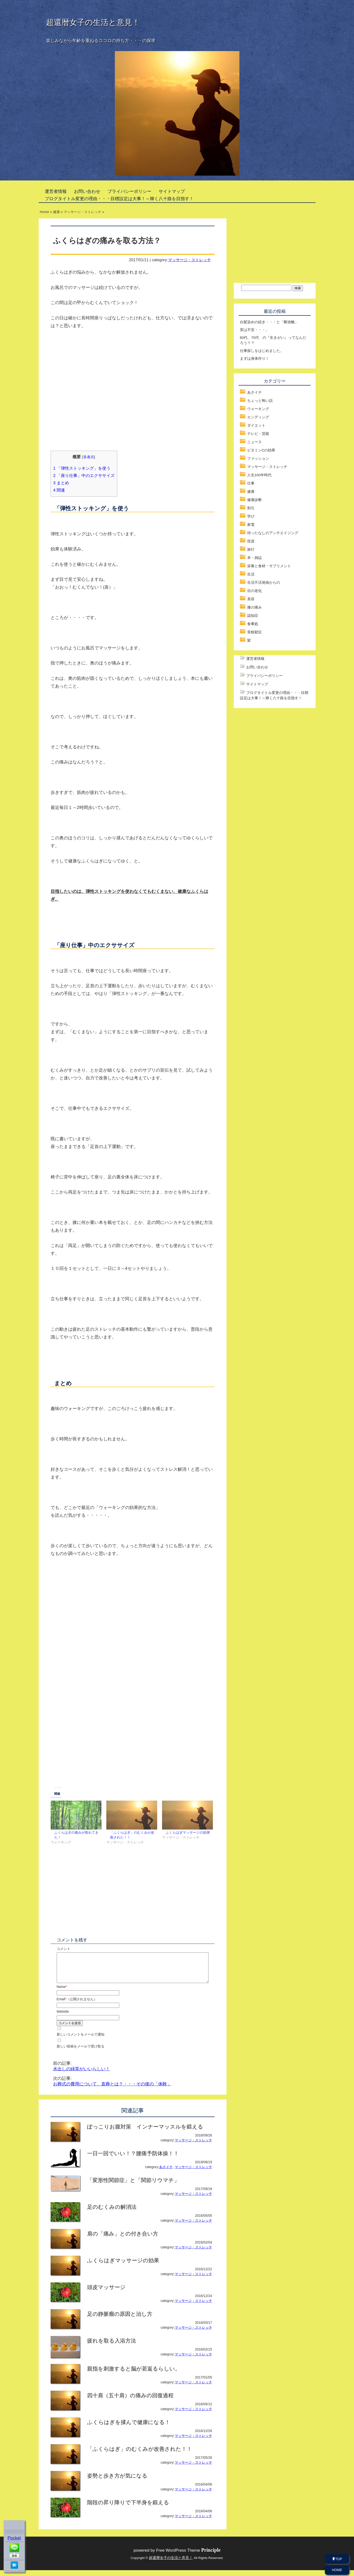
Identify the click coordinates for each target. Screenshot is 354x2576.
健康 (250, 491)
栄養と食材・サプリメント (269, 566)
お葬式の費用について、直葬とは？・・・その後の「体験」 (112, 2089)
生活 (250, 574)
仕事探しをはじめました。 (262, 351)
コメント (63, 1949)
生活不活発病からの (263, 582)
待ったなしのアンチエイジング (272, 533)
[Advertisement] (133, 375)
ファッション (258, 458)
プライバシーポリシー (129, 191)
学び (250, 516)
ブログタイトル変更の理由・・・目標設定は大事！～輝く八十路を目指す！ (119, 198)
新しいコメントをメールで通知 (80, 2040)
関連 (59, 490)
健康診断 (254, 500)
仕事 (250, 483)
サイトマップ (172, 191)
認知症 (252, 615)
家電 (250, 524)
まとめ (61, 483)
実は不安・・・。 (254, 330)
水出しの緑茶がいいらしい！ (81, 2074)
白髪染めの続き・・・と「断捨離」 (269, 322)
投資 (250, 541)
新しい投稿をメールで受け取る (80, 2052)
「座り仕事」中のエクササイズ (84, 475)
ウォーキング (258, 409)
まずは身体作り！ (254, 358)
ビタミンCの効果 (261, 450)
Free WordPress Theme (188, 2556)
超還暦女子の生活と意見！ (93, 22)
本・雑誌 (254, 558)
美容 (250, 599)
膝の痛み (254, 607)
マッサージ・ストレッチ (189, 260)
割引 (250, 508)
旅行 (250, 549)
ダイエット (256, 425)
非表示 (88, 457)
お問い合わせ (87, 191)
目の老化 (254, 591)
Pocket (14, 2538)
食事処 (252, 624)
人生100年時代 (259, 475)
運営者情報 (56, 191)
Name (62, 1992)
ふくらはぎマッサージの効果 (188, 1832)
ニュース (254, 442)
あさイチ (166, 2173)
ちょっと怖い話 (260, 400)
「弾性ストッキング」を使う (81, 468)
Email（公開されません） (77, 2005)
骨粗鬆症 (254, 632)
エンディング (258, 417)
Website (63, 2017)
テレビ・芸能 (258, 433)
